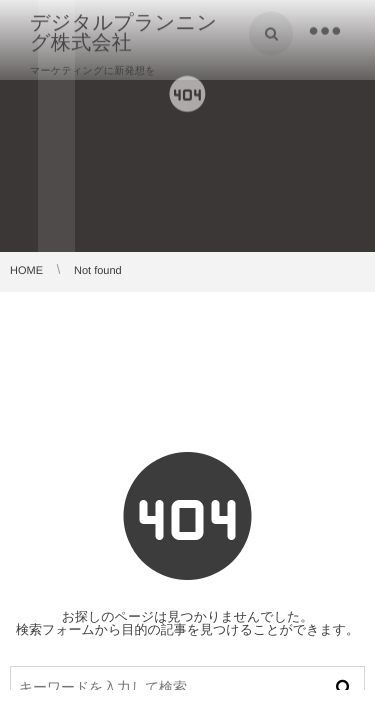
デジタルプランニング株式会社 (123, 32)
